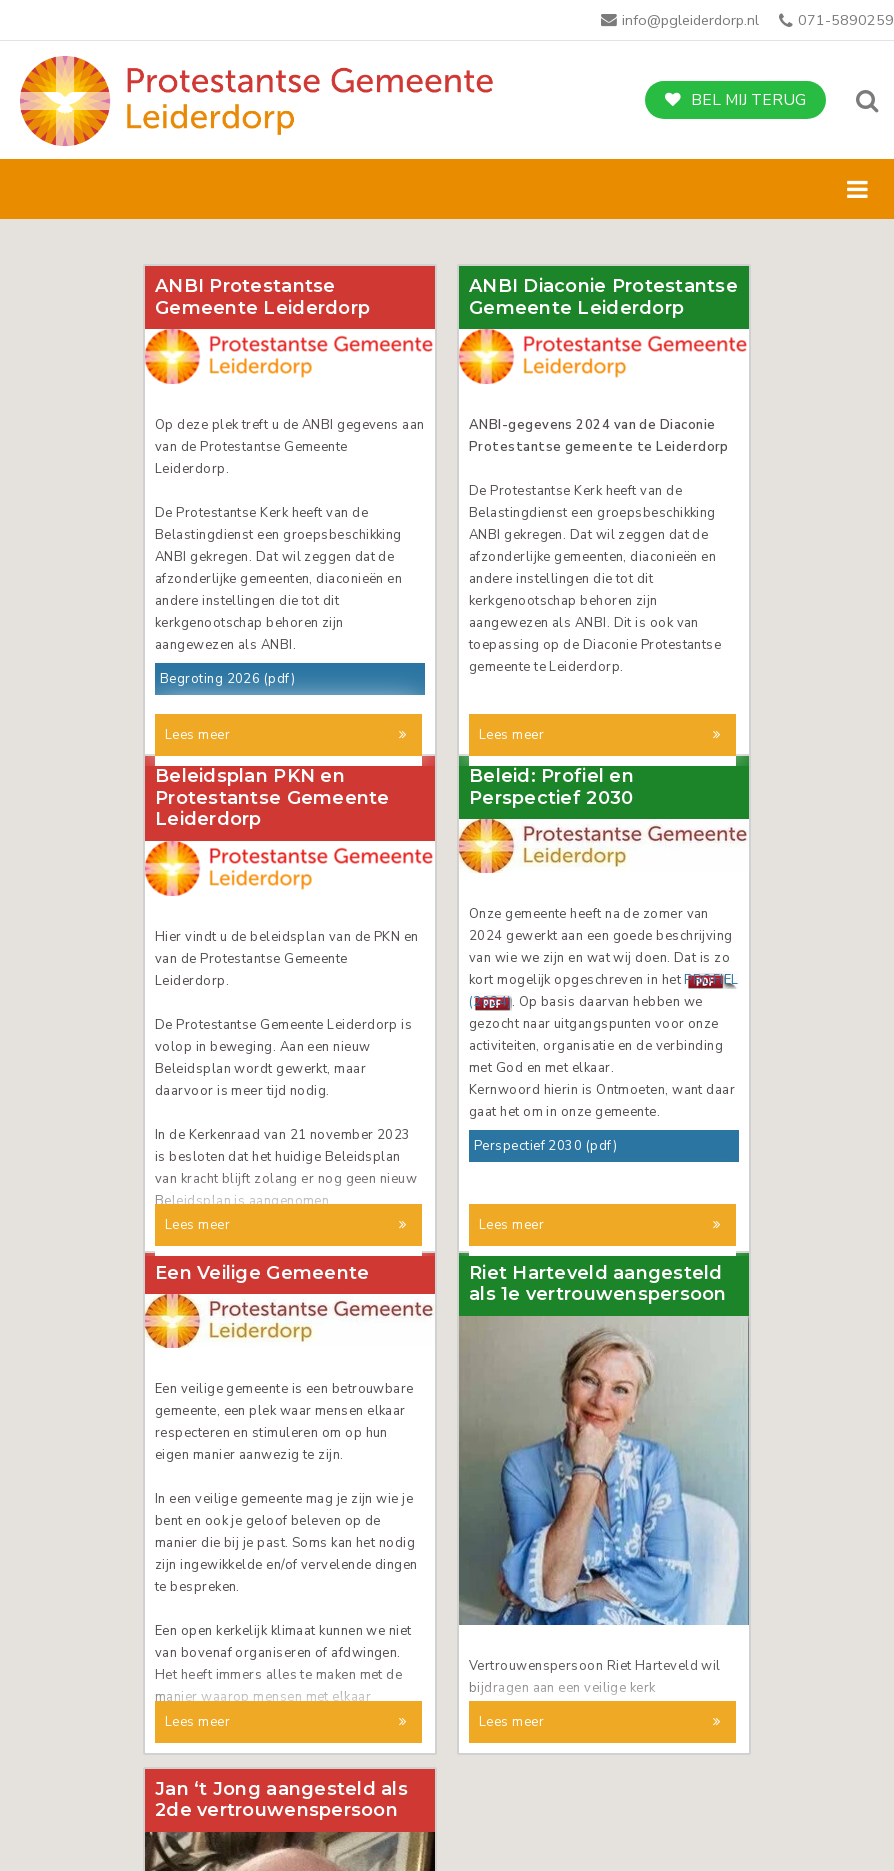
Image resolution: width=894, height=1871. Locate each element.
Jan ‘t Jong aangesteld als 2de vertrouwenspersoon (281, 1704)
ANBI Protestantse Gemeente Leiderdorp (262, 297)
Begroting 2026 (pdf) (227, 679)
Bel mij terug (748, 100)
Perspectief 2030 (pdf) (545, 1095)
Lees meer (197, 735)
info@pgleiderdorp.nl (690, 20)
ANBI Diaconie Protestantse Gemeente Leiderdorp (603, 297)
